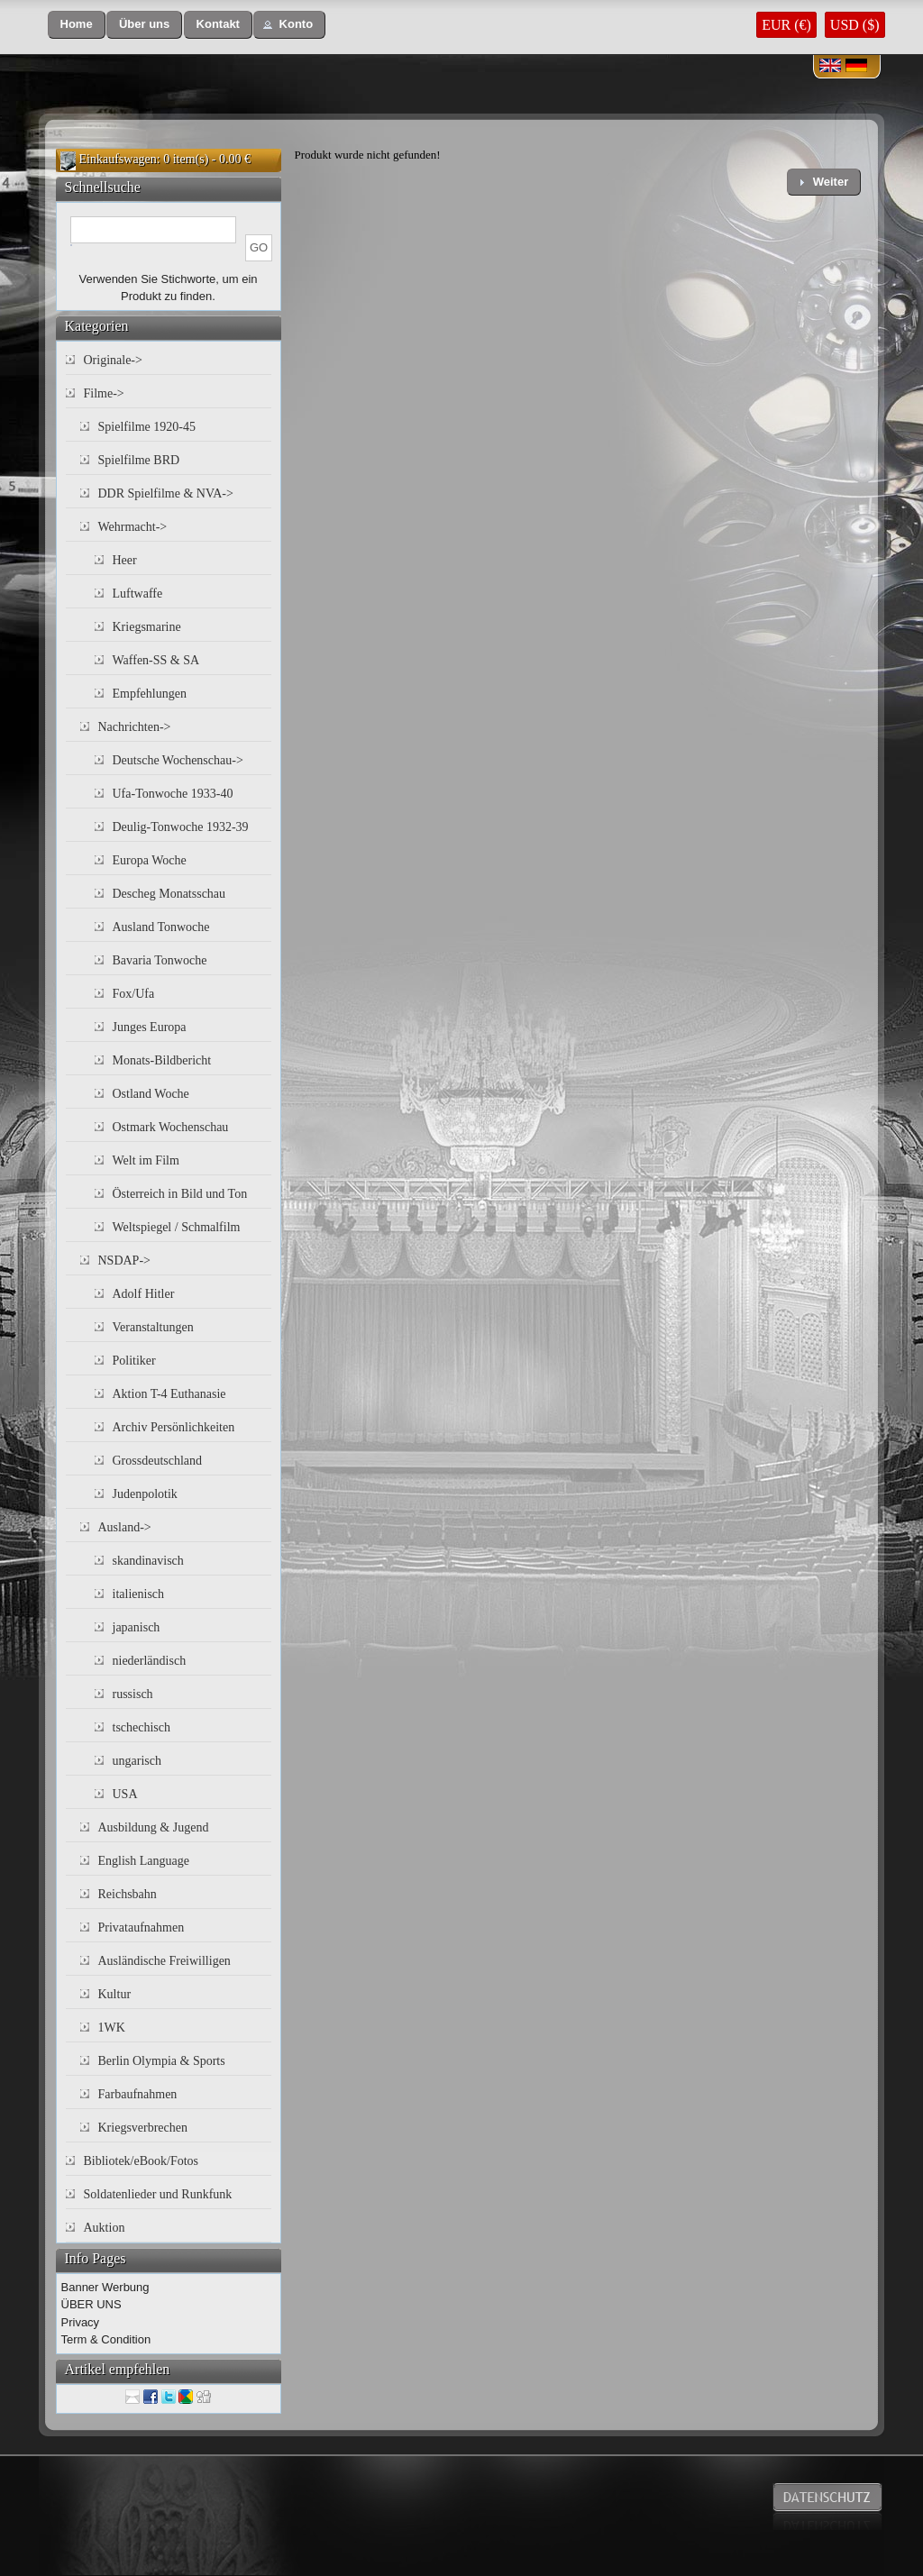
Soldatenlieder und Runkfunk (158, 2194)
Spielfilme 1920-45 (147, 427)
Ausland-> (124, 1527)
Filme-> (104, 393)
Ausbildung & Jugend (153, 1827)
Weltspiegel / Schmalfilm (177, 1227)
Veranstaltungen (153, 1327)
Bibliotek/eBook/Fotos (141, 2161)
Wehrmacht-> (133, 527)
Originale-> (113, 360)
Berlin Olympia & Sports (161, 2061)
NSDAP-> (124, 1260)
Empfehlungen (150, 693)
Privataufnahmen (141, 1927)
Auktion (104, 2227)
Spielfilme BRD (139, 460)
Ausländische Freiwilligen (164, 1961)
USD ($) (855, 24)
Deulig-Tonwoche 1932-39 (181, 827)
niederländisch (150, 1660)
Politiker (134, 1360)
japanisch (136, 1627)
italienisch (139, 1594)
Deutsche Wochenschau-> (178, 760)
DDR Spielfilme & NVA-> (165, 493)
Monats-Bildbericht (162, 1060)
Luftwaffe (138, 593)
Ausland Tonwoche (161, 927)
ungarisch (137, 1761)
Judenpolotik (145, 1494)
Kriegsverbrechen (143, 2127)
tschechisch (142, 1727)
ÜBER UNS (91, 2304)
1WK (111, 2027)
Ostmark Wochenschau (171, 1127)
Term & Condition (106, 2339)
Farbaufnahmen (138, 2094)
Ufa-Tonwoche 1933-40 (173, 793)
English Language (143, 1861)
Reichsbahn (127, 1894)
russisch (133, 1694)
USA (125, 1794)
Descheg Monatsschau (169, 893)
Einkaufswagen (118, 159)
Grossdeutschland (158, 1460)
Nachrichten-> (134, 727)
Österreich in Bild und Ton (180, 1194)
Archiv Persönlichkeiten (174, 1427)
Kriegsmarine (147, 627)
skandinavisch (148, 1560)
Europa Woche (150, 860)
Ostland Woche (151, 1094)
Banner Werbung (105, 2287)
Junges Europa (150, 1027)
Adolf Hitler (144, 1294)
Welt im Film (146, 1160)
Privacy (80, 2322)
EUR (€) (786, 24)
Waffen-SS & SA (156, 660)
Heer (125, 560)
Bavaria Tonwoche (160, 960)
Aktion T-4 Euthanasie (169, 1394)
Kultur (115, 1994)
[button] (76, 25)
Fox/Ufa (134, 993)
